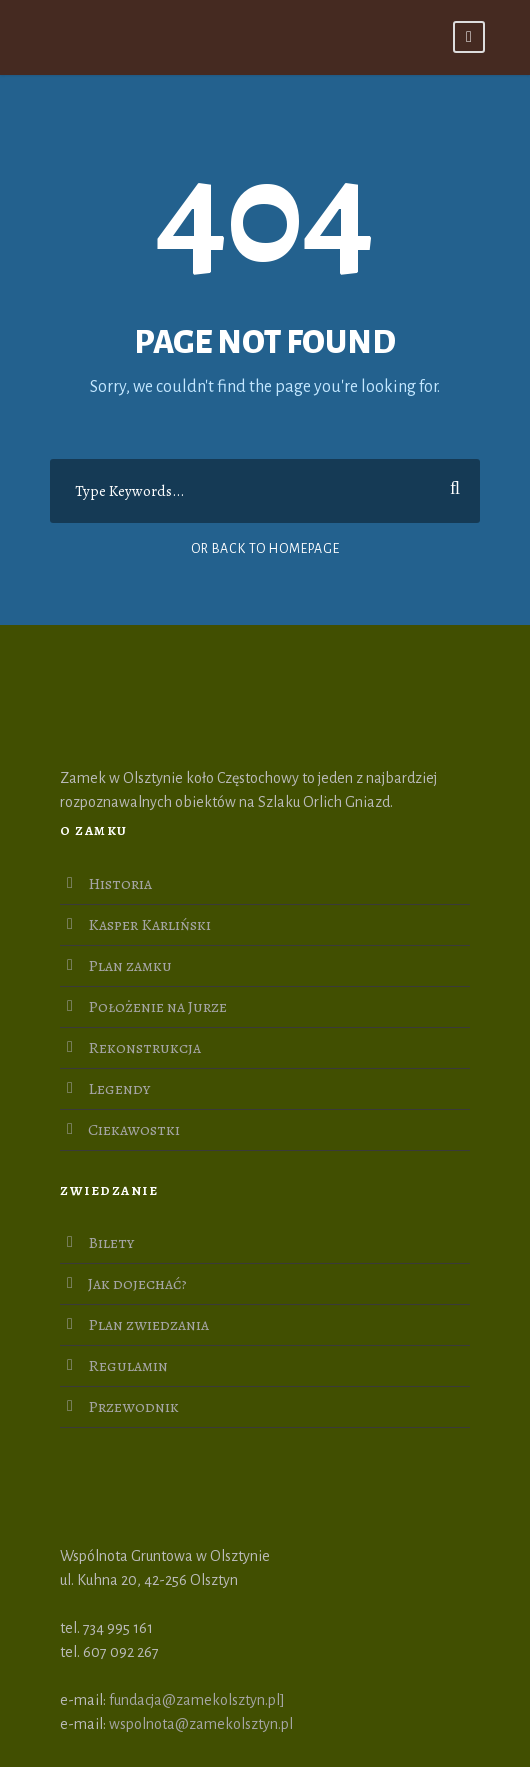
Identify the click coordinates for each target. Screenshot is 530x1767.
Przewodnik (133, 1407)
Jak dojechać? (137, 1284)
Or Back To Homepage (265, 549)
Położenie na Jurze (157, 1007)
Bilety (111, 1243)
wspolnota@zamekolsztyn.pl (201, 1724)
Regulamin (128, 1366)
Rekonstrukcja (144, 1048)
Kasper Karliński (149, 925)
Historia (120, 884)
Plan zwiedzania (148, 1325)
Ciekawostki (134, 1130)
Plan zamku (130, 966)
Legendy (119, 1089)
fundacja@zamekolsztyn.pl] (197, 1700)
